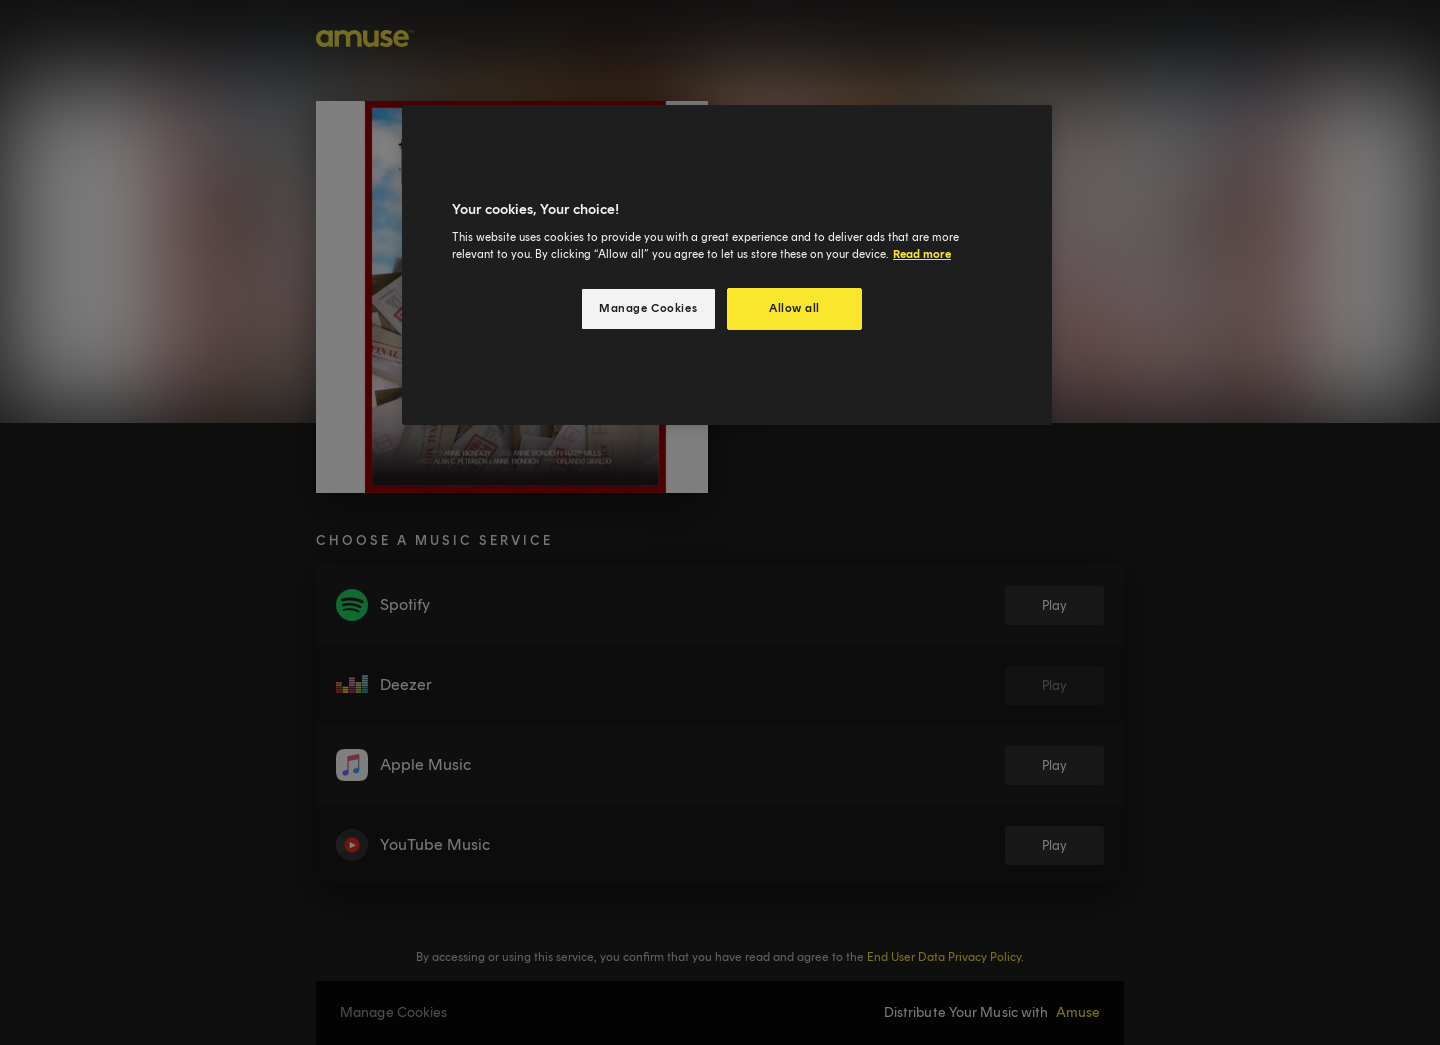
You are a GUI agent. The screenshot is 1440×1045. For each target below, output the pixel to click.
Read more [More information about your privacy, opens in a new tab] (922, 254)
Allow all (794, 308)
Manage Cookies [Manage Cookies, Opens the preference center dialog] (648, 308)
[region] (727, 265)
